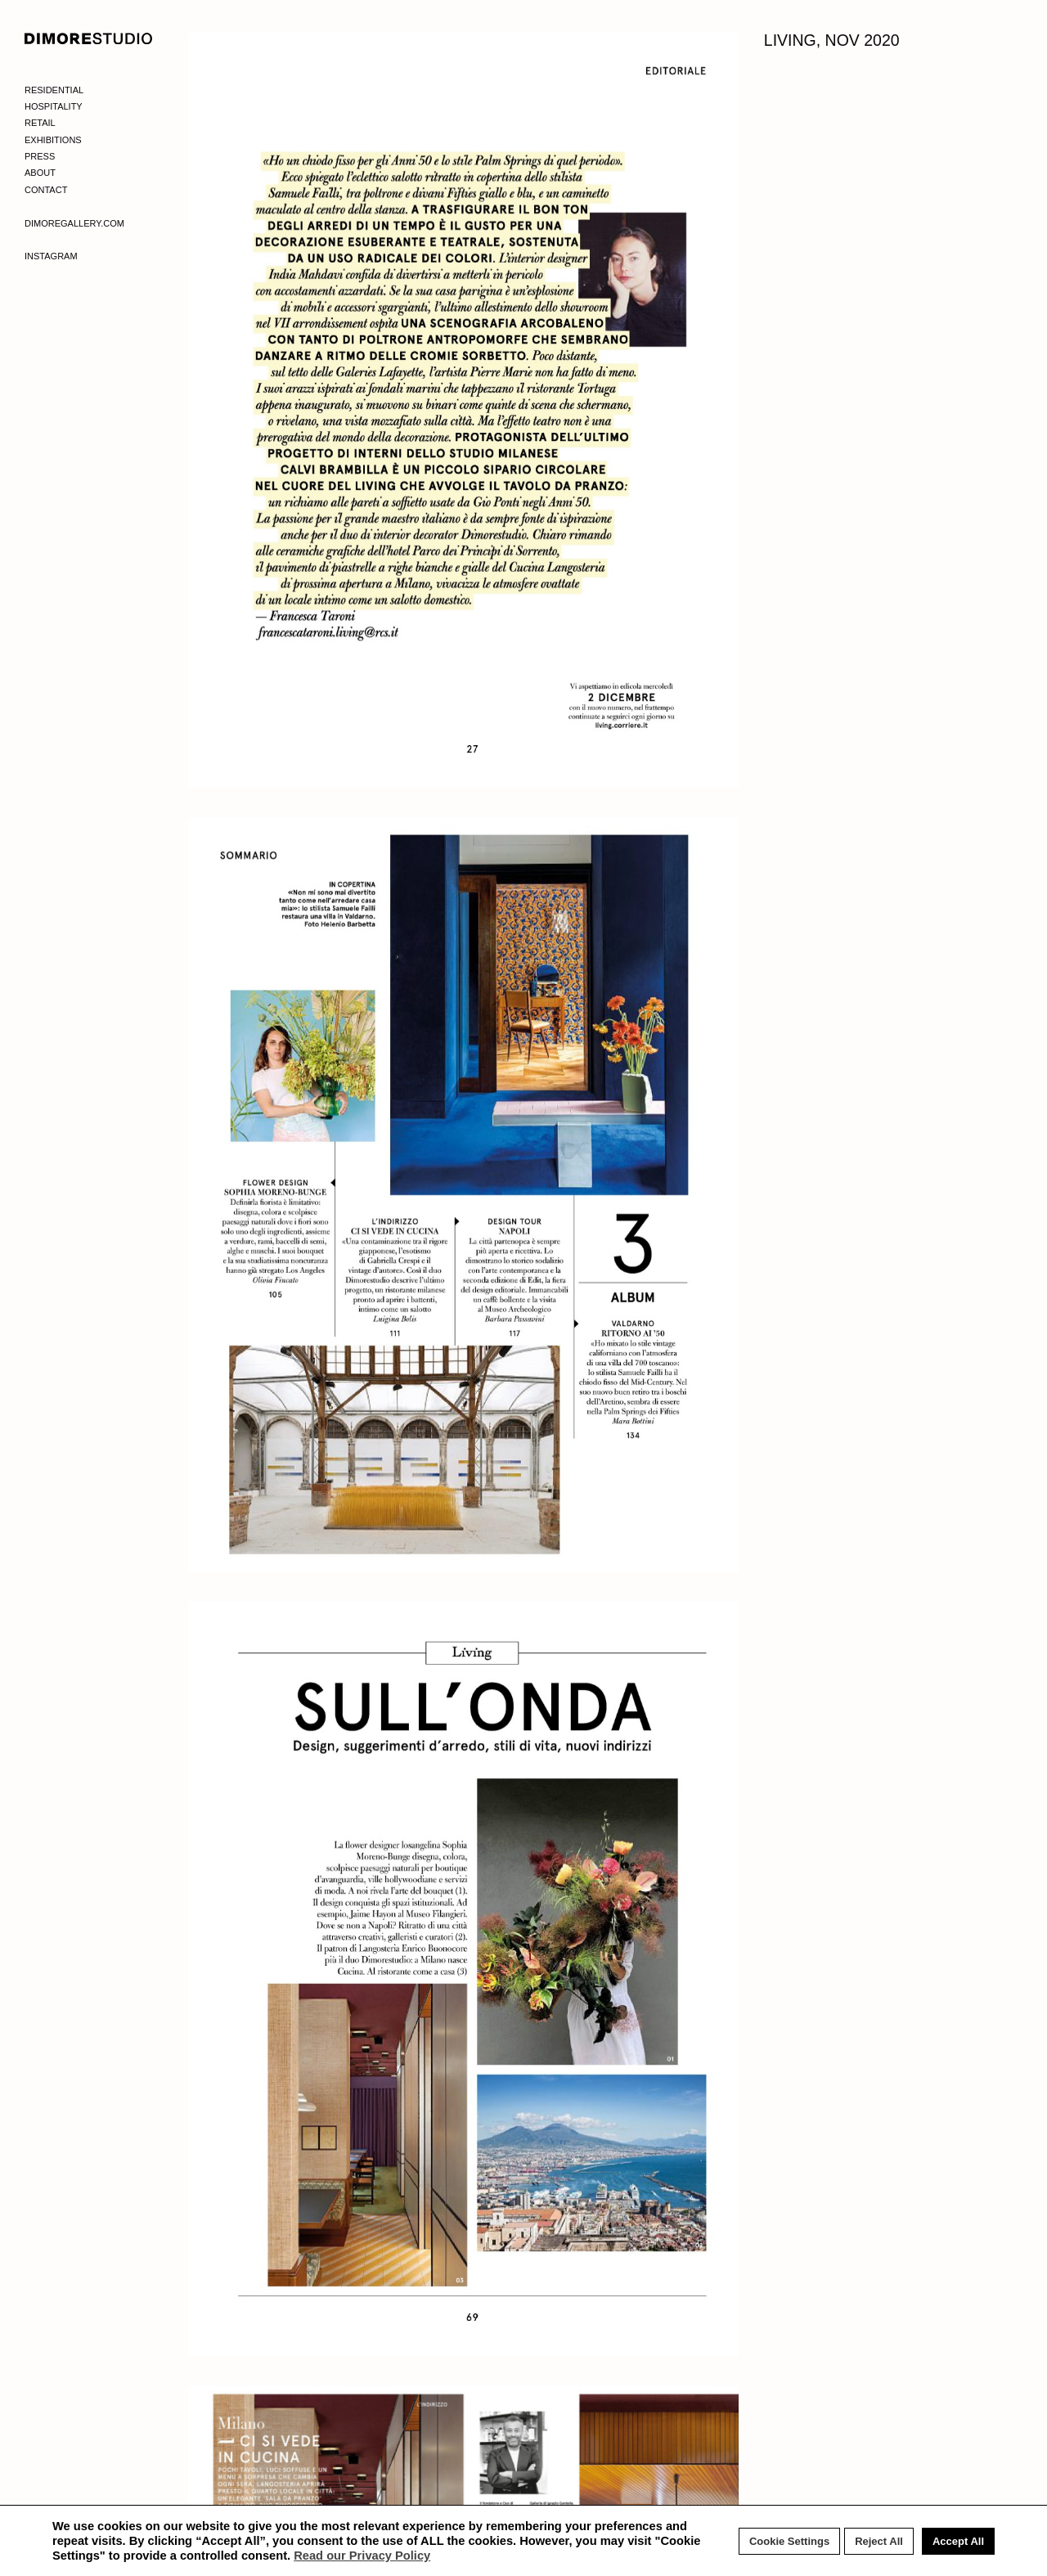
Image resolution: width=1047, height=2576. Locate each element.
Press (40, 156)
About (40, 173)
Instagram (51, 256)
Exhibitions (53, 140)
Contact (46, 190)
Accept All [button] (958, 2541)
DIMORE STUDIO (89, 38)
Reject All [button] (879, 2541)
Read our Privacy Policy (362, 2555)
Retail (40, 123)
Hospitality (54, 106)
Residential (54, 90)
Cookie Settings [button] (789, 2541)
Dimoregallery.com (74, 223)
